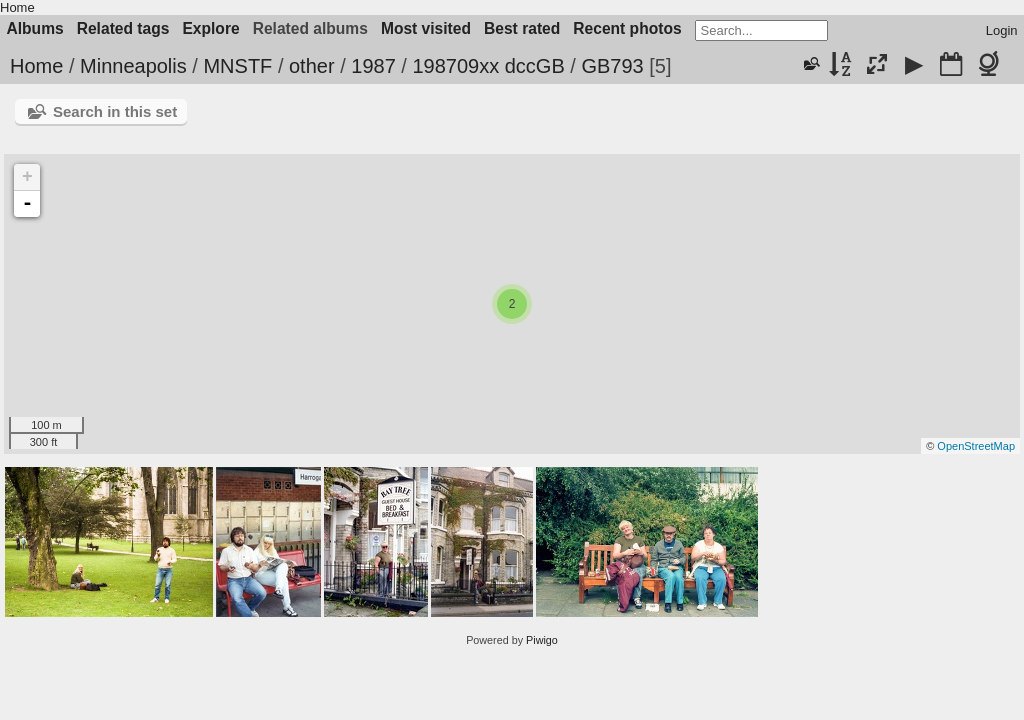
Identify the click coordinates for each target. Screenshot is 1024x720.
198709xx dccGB (488, 66)
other (312, 66)
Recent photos (627, 28)
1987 (373, 66)
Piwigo (542, 640)
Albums (35, 28)
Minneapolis (133, 66)
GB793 (612, 66)
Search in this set (115, 111)
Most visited (426, 28)
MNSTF (237, 66)
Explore (210, 28)
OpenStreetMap (976, 446)
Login (1002, 30)
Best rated (522, 28)
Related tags (123, 28)
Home (17, 7)
